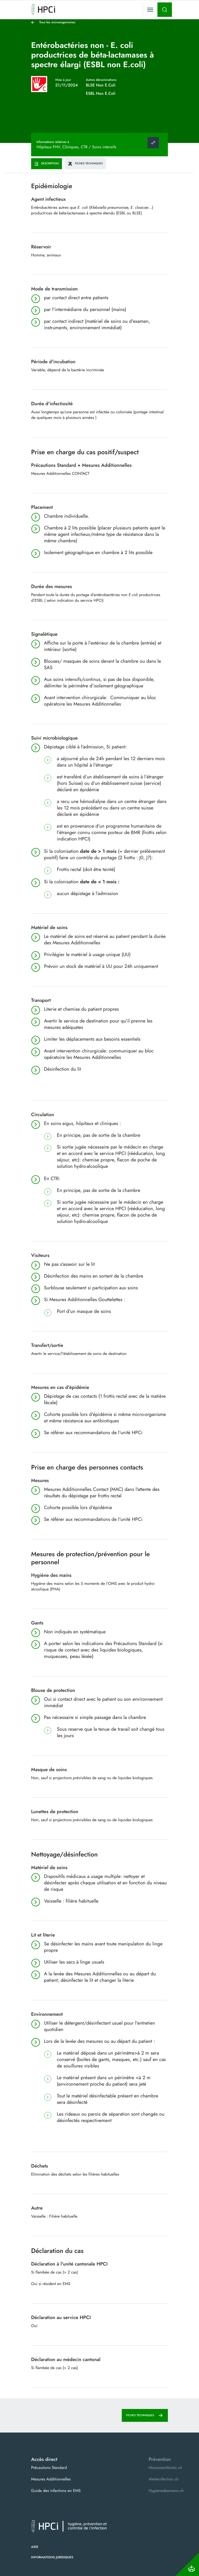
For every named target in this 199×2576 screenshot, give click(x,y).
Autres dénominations (101, 79)
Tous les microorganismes (57, 22)
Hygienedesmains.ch (166, 2491)
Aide (34, 2546)
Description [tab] (46, 163)
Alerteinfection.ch (164, 2479)
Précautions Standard (49, 2468)
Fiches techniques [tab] (85, 163)
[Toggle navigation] (150, 9)
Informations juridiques (52, 2557)
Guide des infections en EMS (56, 2491)
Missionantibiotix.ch (165, 2468)
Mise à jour (63, 79)
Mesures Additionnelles (51, 2479)
